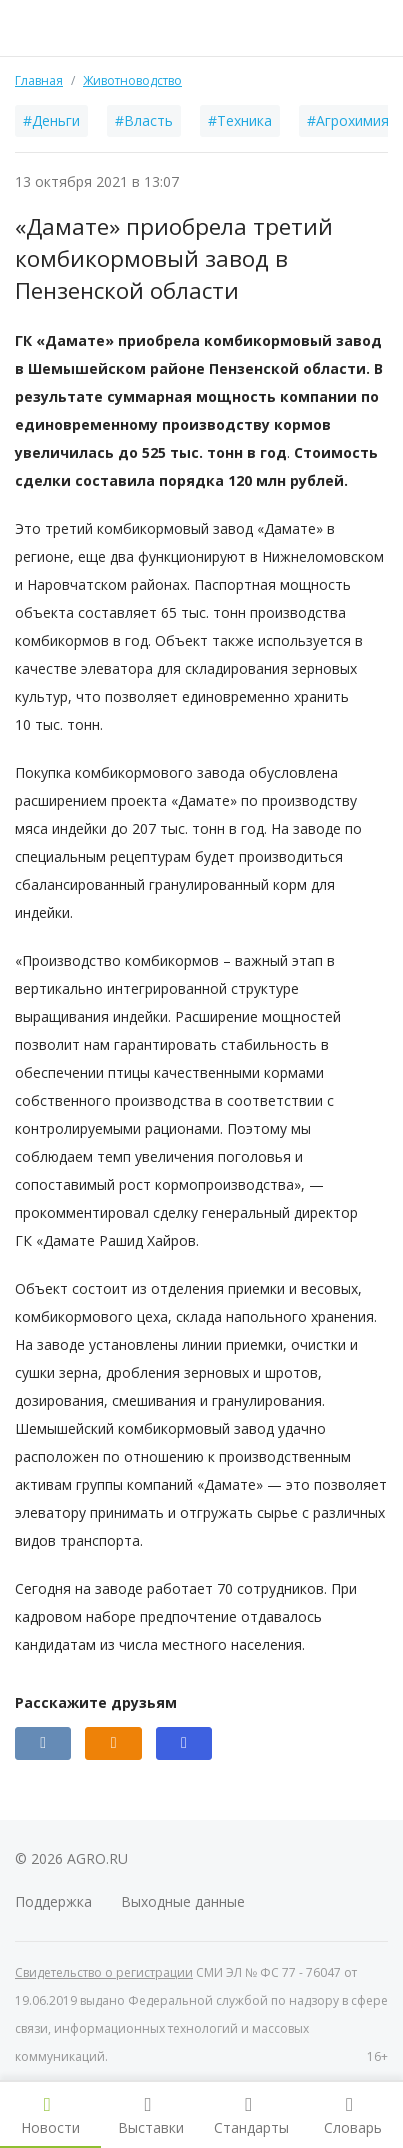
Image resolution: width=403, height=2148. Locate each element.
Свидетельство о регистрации (104, 1972)
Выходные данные (183, 1901)
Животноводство (132, 80)
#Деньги (51, 120)
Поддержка (53, 1901)
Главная (39, 80)
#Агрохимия (348, 120)
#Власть (144, 120)
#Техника (240, 120)
